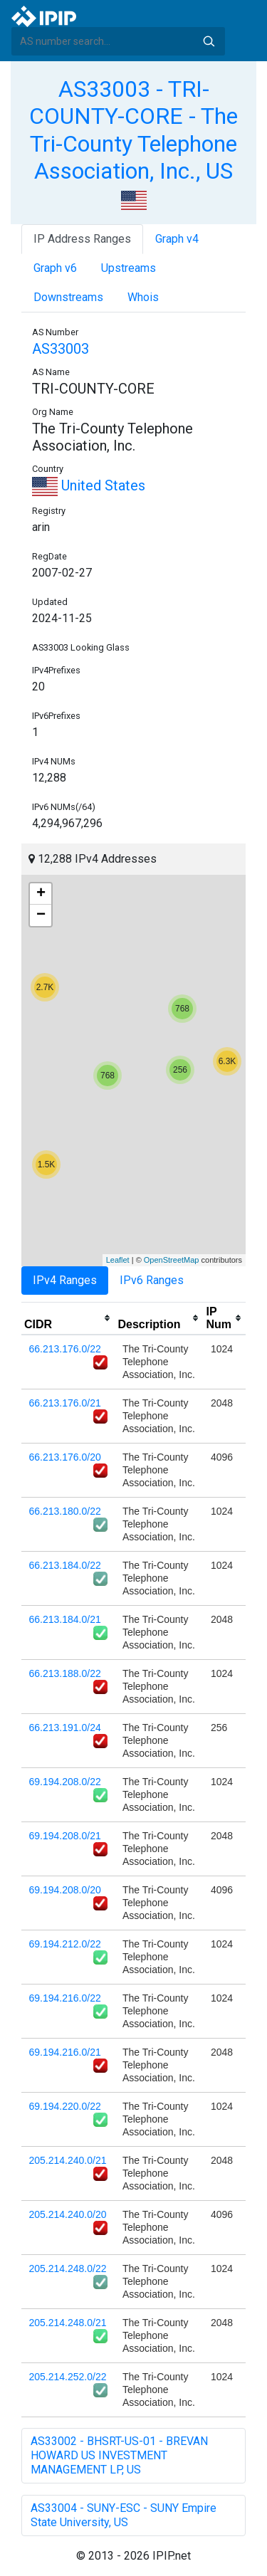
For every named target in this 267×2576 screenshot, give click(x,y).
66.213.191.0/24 (65, 1727)
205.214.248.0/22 (68, 2268)
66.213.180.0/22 (65, 1511)
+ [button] (41, 894)
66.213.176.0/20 (65, 1457)
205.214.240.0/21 (68, 2160)
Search (208, 41)
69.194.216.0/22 (65, 1998)
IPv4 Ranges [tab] (65, 1280)
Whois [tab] (143, 297)
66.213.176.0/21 (65, 1403)
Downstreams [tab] (68, 297)
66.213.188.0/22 (65, 1673)
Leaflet (118, 1260)
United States (88, 485)
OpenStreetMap (171, 1260)
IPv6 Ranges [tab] (152, 1280)
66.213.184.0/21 (65, 1619)
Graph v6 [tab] (55, 268)
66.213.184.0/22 (65, 1565)
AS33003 (60, 348)
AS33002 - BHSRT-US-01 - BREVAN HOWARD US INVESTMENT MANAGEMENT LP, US (119, 2455)
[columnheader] (68, 1318)
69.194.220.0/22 (65, 2106)
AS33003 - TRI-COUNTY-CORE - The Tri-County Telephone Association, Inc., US (133, 129)
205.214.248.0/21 (68, 2322)
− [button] (41, 915)
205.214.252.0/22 (68, 2376)
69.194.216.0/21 (65, 2052)
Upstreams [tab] (128, 268)
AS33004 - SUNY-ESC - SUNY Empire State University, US (123, 2515)
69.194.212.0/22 (65, 1944)
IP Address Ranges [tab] (82, 239)
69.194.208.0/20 (65, 1890)
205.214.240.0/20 (68, 2214)
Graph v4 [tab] (177, 239)
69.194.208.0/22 (65, 1781)
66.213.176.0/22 (65, 1349)
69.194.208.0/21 (65, 1835)
